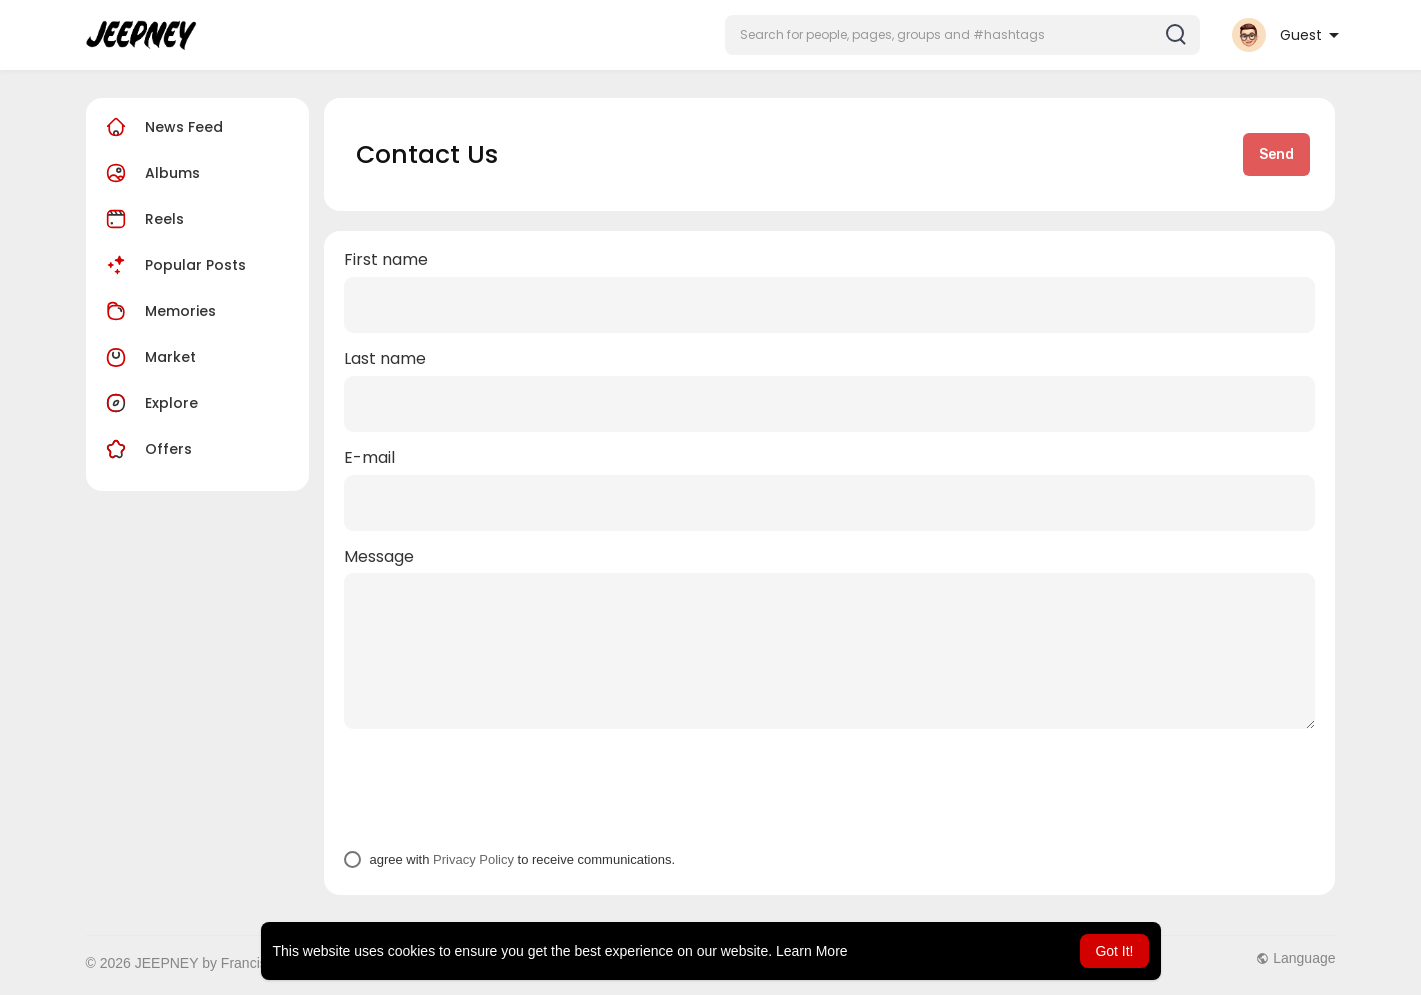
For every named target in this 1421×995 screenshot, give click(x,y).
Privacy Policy (473, 859)
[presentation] (496, 789)
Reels (142, 219)
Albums (150, 173)
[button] (962, 35)
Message (379, 557)
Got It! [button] (1114, 951)
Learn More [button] (812, 951)
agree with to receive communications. (522, 859)
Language (1295, 958)
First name (386, 260)
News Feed (162, 127)
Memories (158, 311)
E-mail (369, 458)
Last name (385, 359)
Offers (146, 449)
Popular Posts (173, 265)
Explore (149, 403)
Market (148, 357)
